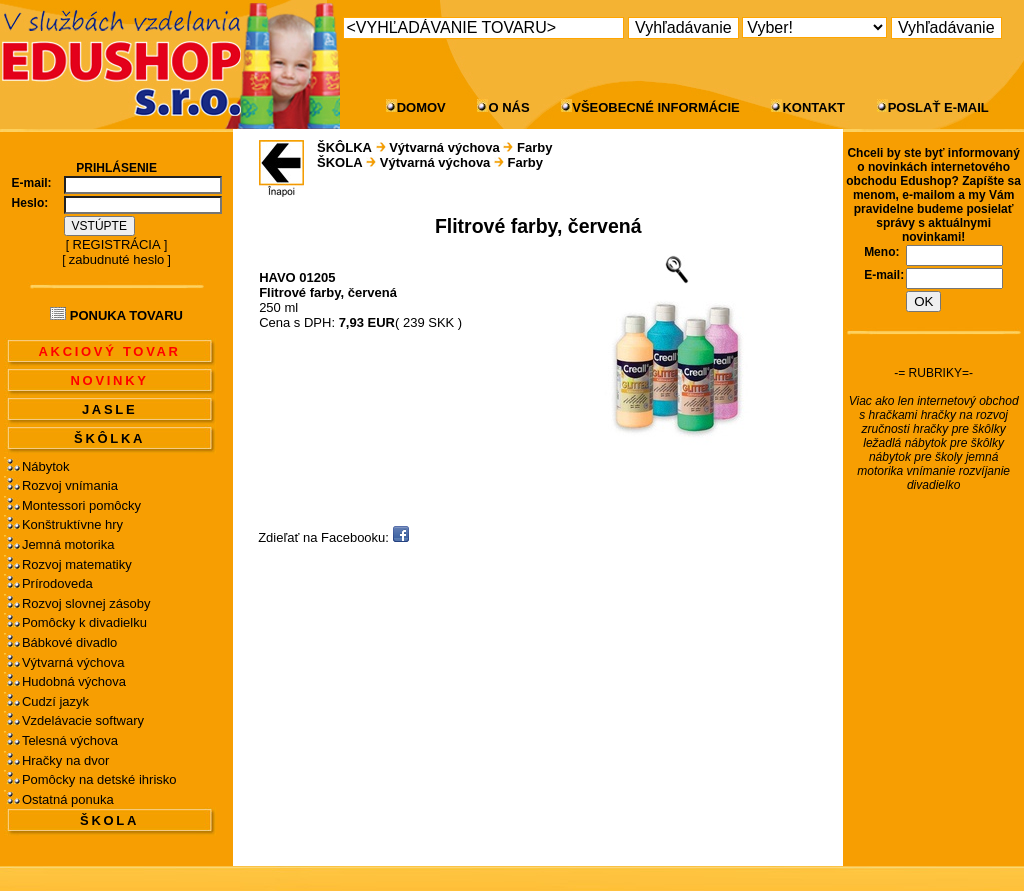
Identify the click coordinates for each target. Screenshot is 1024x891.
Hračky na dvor (65, 760)
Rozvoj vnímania (70, 485)
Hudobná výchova (74, 681)
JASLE (109, 409)
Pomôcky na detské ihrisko (99, 779)
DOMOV (421, 107)
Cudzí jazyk (55, 701)
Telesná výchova (70, 740)
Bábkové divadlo (69, 642)
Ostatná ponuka (68, 799)
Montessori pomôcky (81, 505)
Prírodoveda (57, 583)
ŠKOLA (109, 820)
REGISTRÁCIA (117, 244)
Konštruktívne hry (72, 524)
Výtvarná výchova (73, 662)
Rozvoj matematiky (77, 564)
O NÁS (508, 107)
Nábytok (46, 466)
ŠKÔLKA (109, 438)
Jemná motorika (68, 544)
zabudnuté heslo (116, 259)
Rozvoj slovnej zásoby (86, 603)
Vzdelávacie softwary (83, 720)
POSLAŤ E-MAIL (938, 107)
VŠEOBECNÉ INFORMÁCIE (656, 107)
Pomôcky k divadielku (84, 622)
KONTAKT (813, 107)
